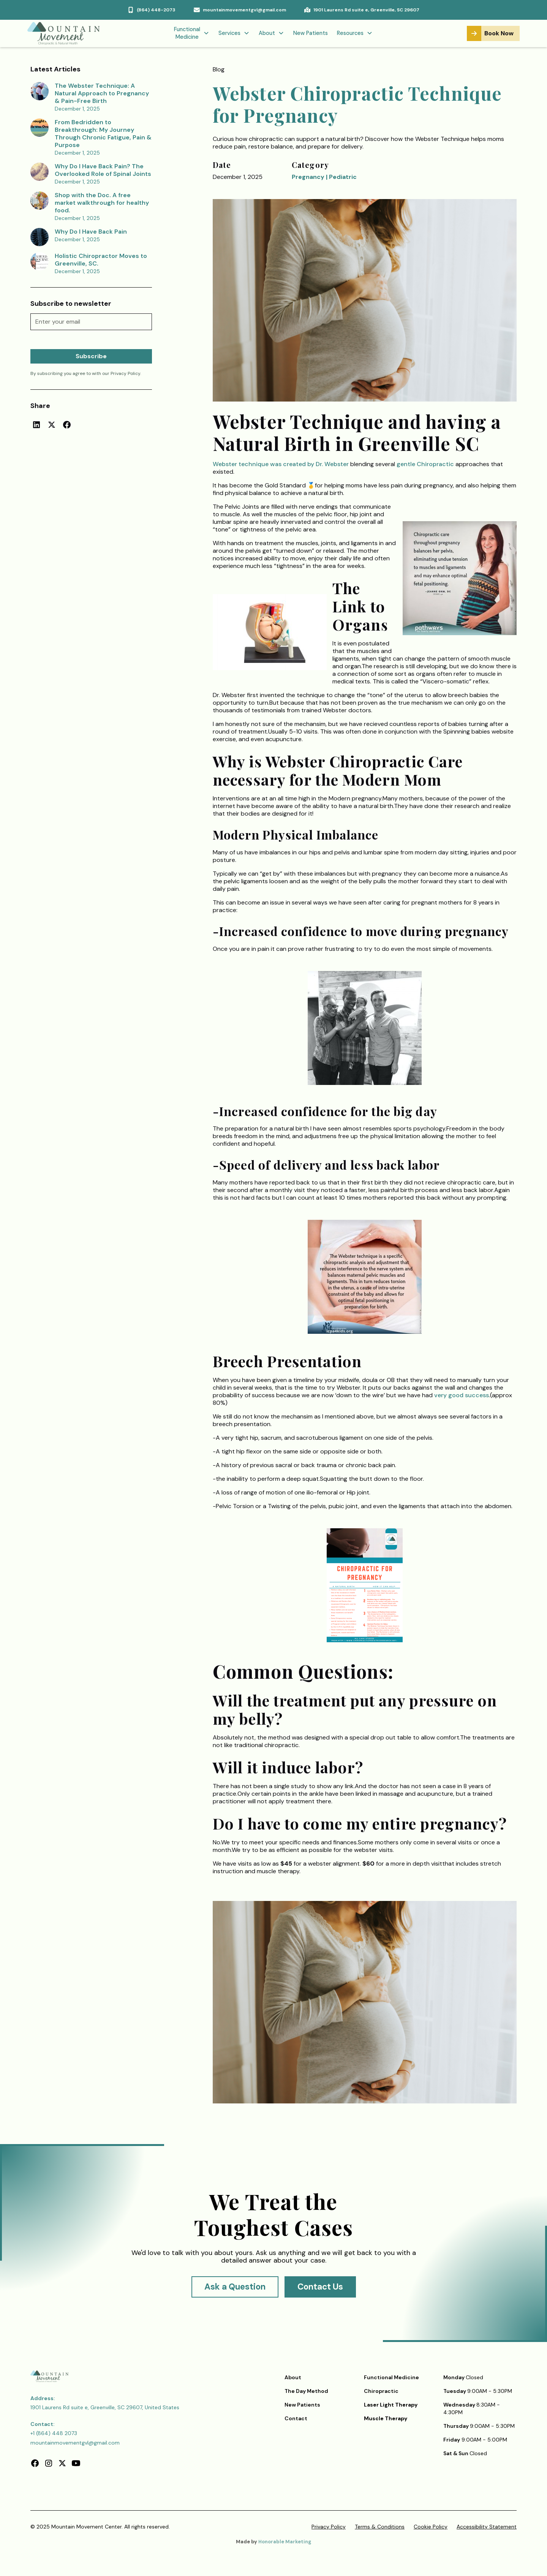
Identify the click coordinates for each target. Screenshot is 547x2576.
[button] (191, 33)
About (293, 2377)
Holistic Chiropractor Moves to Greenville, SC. (101, 259)
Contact (296, 2418)
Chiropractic (381, 2391)
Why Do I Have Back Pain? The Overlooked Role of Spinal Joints (103, 170)
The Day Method (306, 2391)
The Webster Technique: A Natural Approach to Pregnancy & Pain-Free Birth (102, 93)
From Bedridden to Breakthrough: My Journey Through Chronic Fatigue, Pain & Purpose (103, 133)
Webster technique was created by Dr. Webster (281, 464)
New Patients (310, 33)
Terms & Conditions (380, 2526)
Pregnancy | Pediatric (324, 177)
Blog (218, 69)
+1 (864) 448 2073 (53, 2433)
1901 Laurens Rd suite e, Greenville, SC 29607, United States (104, 2407)
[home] (67, 33)
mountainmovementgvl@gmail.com (75, 2442)
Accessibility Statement (487, 2526)
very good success (461, 1395)
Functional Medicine (391, 2377)
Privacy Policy (328, 2526)
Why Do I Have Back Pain (91, 232)
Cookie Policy (430, 2526)
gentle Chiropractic (426, 464)
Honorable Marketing (284, 2541)
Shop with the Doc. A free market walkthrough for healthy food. (102, 202)
